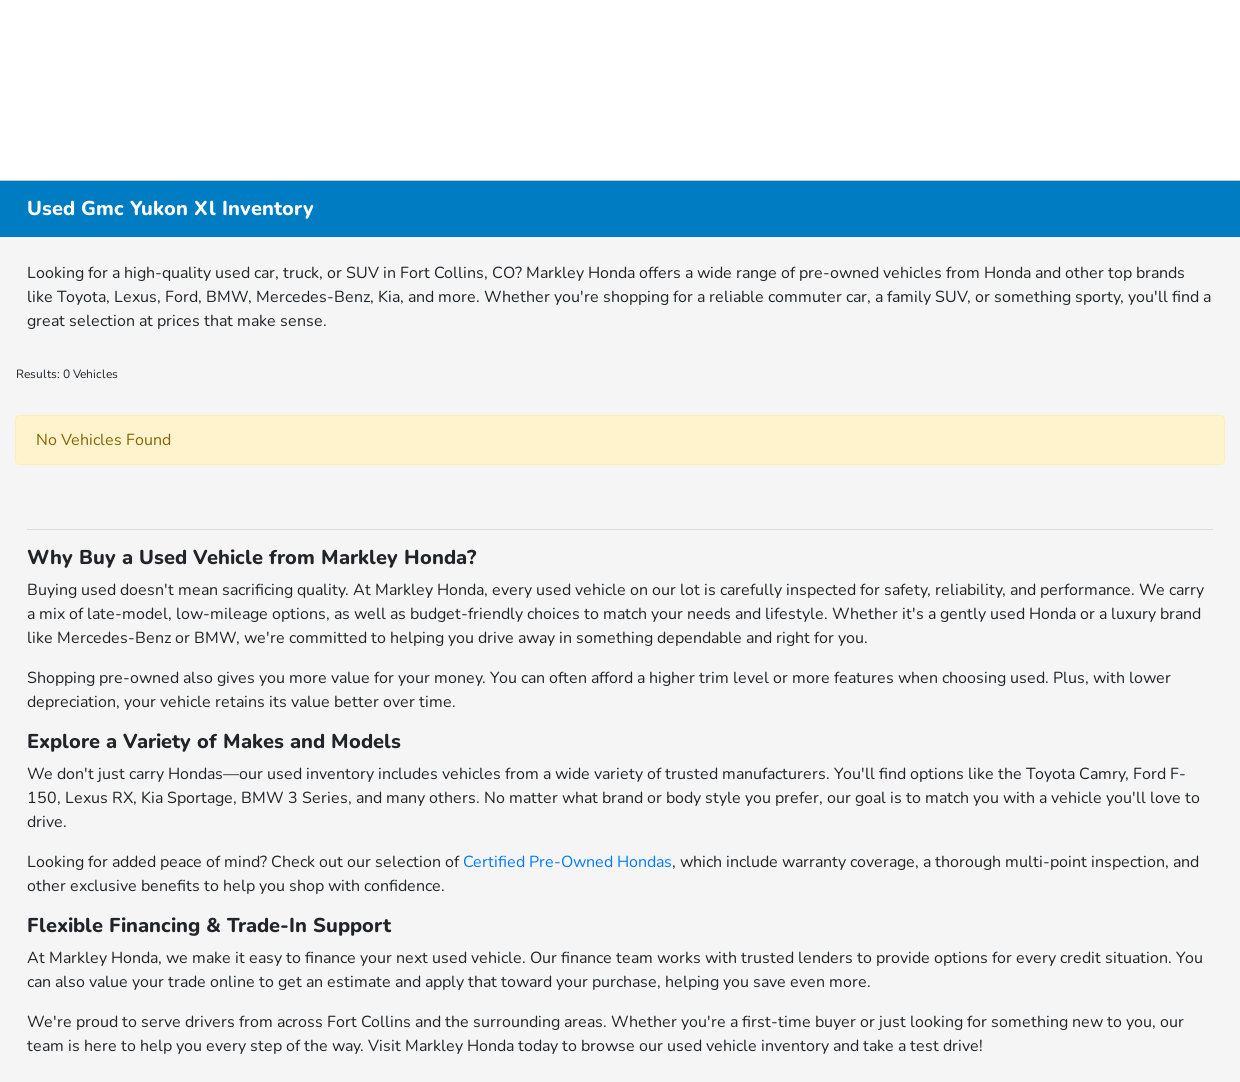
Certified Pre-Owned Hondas (567, 862)
